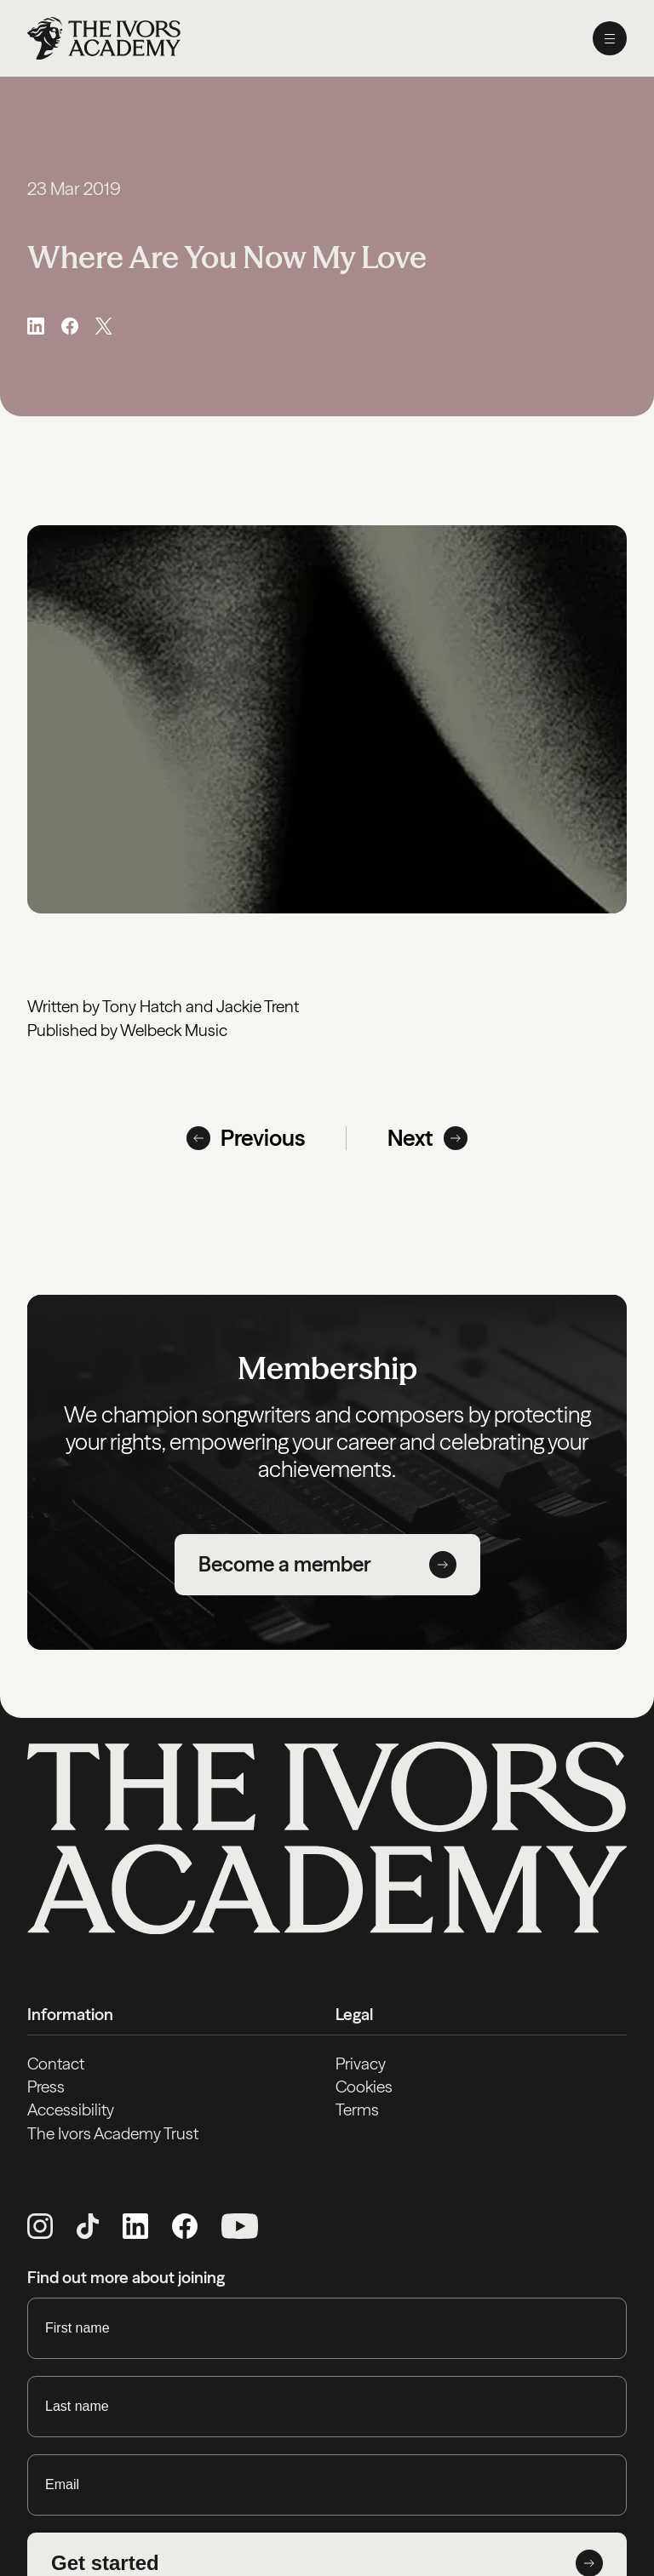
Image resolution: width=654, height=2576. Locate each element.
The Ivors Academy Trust (112, 2133)
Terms (357, 2109)
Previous (245, 1138)
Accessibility (70, 2109)
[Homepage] (104, 38)
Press (46, 2086)
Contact (55, 2063)
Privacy (361, 2063)
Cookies (364, 2086)
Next (427, 1138)
